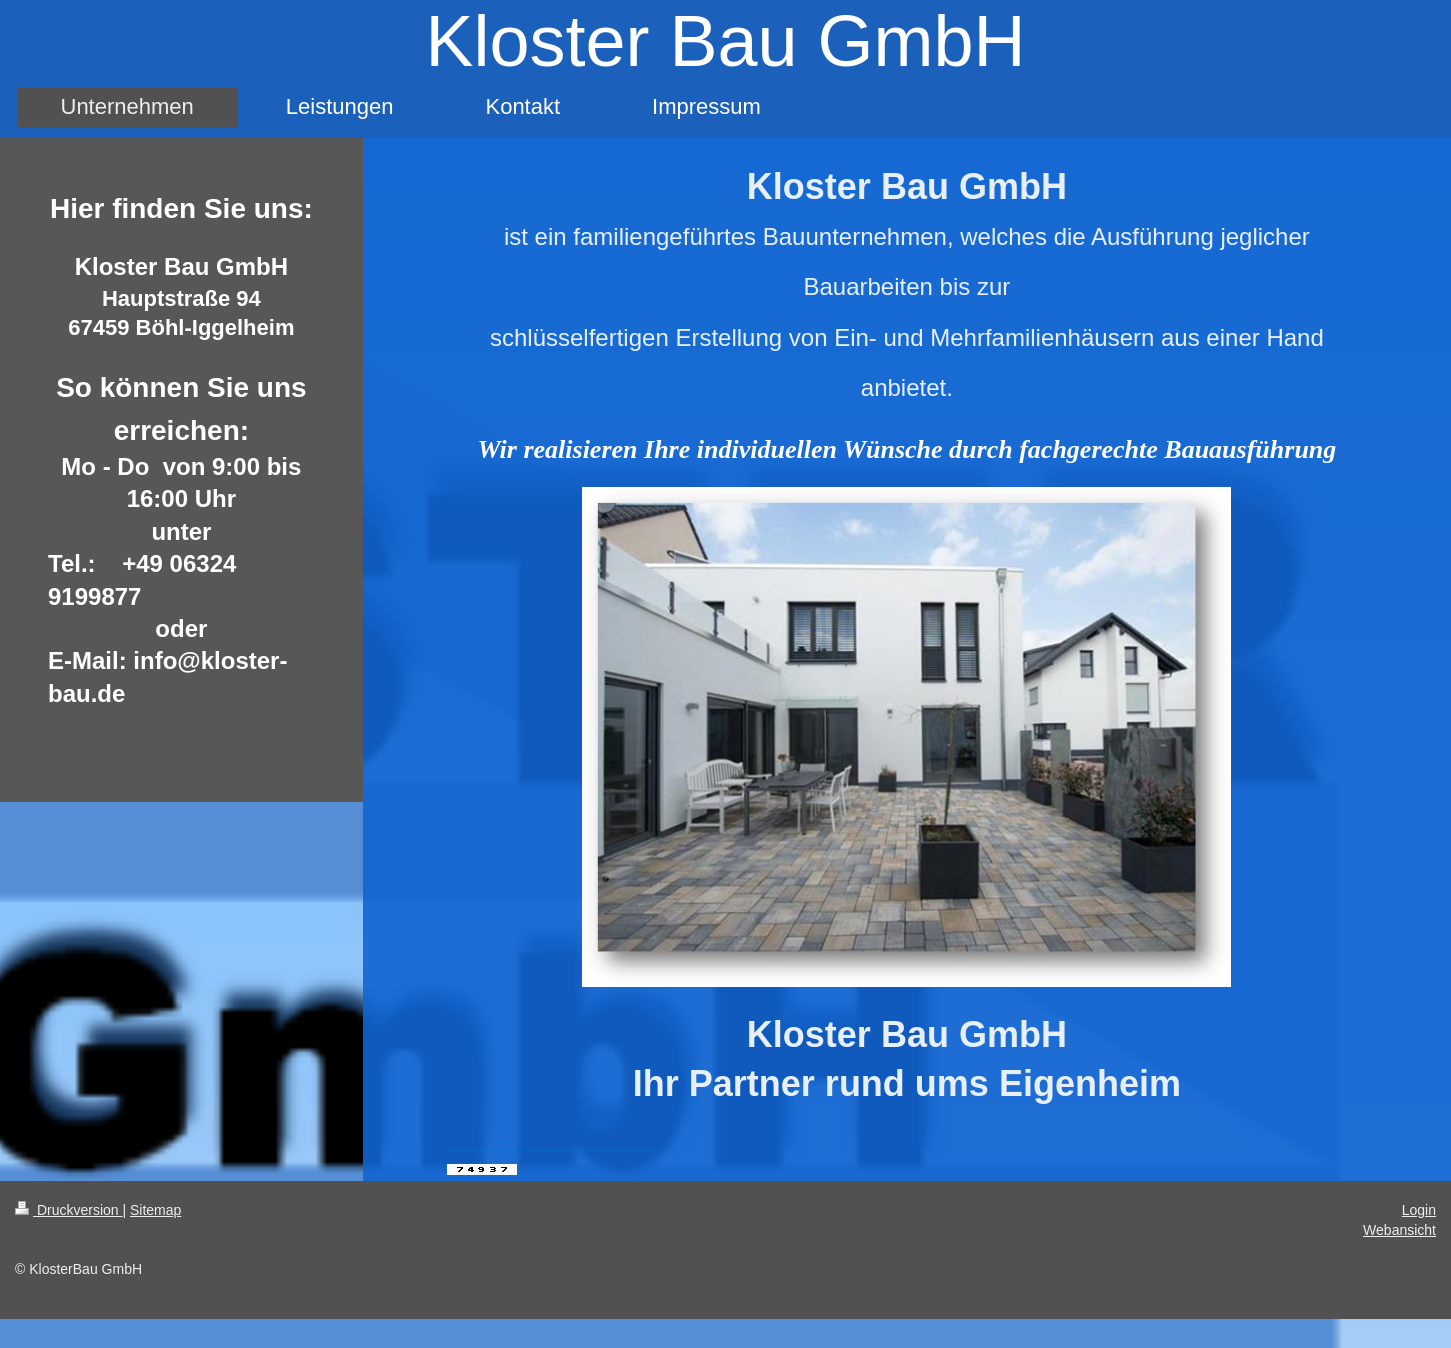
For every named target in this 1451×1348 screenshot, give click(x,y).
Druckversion (68, 1209)
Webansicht (1399, 1229)
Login (1419, 1209)
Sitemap (155, 1209)
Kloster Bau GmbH (725, 41)
